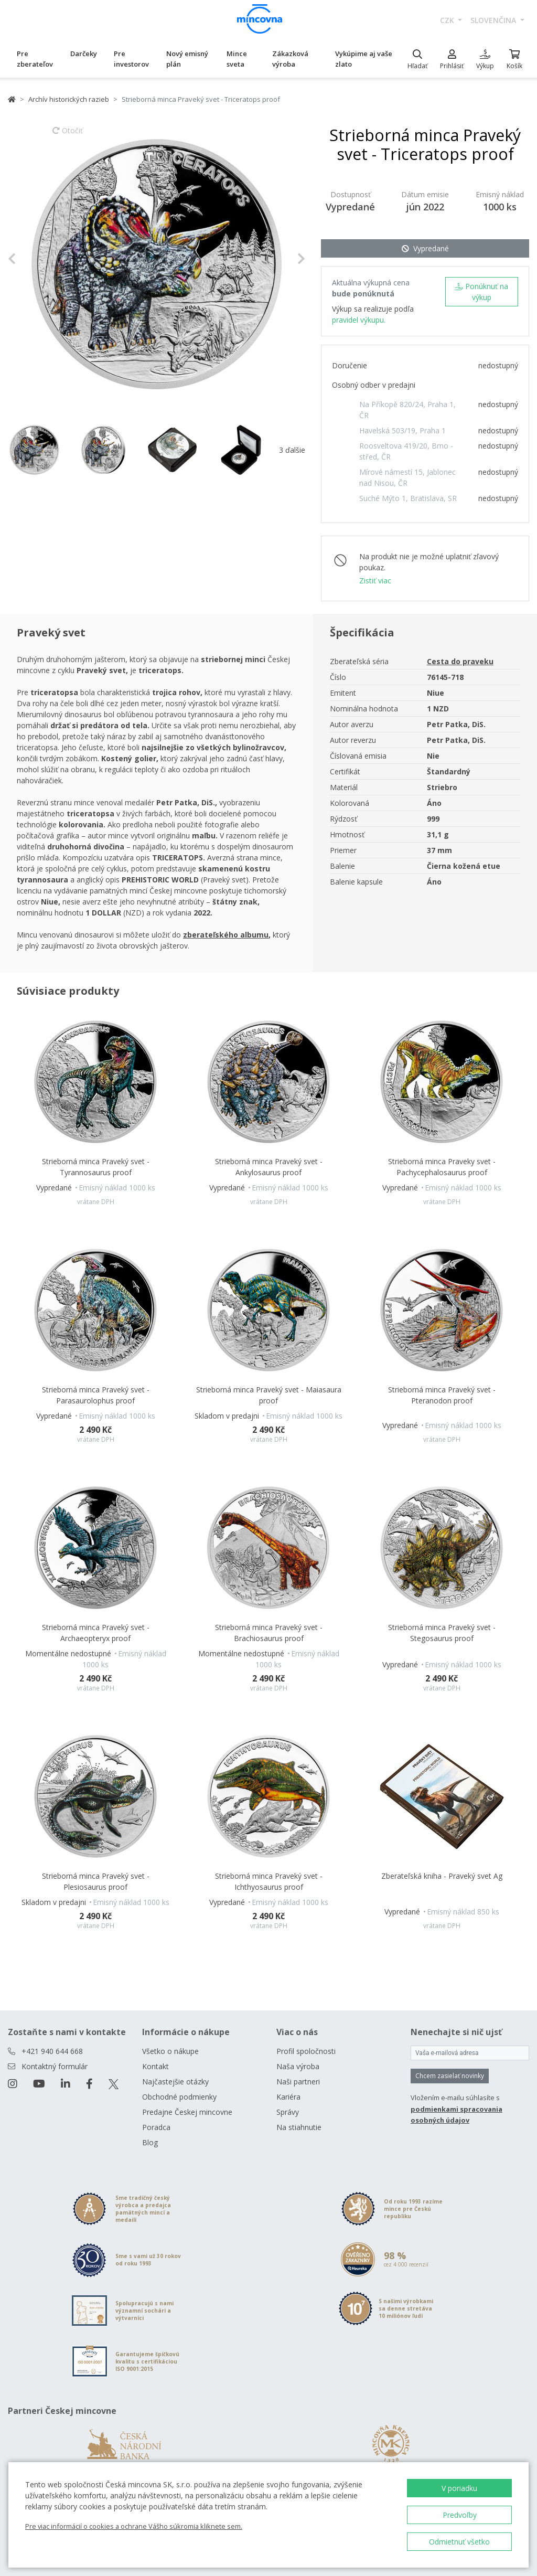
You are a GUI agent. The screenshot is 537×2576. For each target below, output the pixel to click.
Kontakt (155, 2066)
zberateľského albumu (225, 935)
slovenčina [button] (494, 20)
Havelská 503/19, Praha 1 (402, 430)
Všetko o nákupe (170, 2051)
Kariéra (288, 2097)
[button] (30, 259)
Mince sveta (237, 59)
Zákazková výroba (290, 59)
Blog (150, 2142)
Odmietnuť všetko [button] (459, 2542)
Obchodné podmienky (179, 2097)
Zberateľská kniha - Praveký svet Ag (441, 1876)
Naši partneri (298, 2082)
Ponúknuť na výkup (481, 291)
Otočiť (67, 135)
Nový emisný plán (187, 59)
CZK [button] (448, 20)
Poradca (156, 2127)
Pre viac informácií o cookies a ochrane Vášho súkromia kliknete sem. (133, 2526)
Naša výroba (297, 2066)
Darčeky (83, 53)
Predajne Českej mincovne (187, 2112)
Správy (287, 2112)
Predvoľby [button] (460, 2515)
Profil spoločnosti (306, 2051)
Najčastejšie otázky (175, 2082)
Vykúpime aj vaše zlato (363, 59)
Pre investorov (131, 59)
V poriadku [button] (459, 2488)
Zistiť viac (375, 581)
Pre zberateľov (35, 59)
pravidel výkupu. (358, 320)
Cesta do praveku (460, 661)
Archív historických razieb (68, 99)
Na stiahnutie (298, 2127)
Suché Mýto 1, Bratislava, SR (408, 498)
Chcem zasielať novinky (449, 2075)
